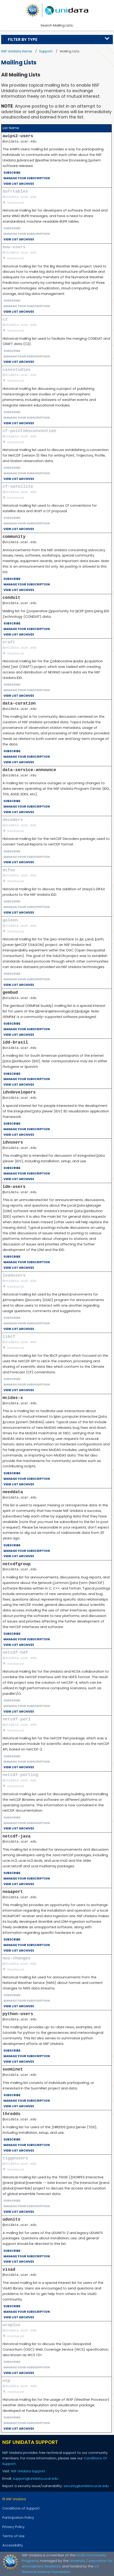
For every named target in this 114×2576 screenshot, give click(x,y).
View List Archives (18, 184)
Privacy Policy (13, 2527)
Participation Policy (18, 2517)
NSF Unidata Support (28, 2471)
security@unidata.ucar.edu (86, 2486)
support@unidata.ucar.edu (35, 2478)
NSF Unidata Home (16, 51)
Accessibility (12, 2545)
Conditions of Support (21, 2508)
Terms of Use (13, 2536)
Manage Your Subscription (26, 178)
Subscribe (11, 173)
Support (46, 51)
